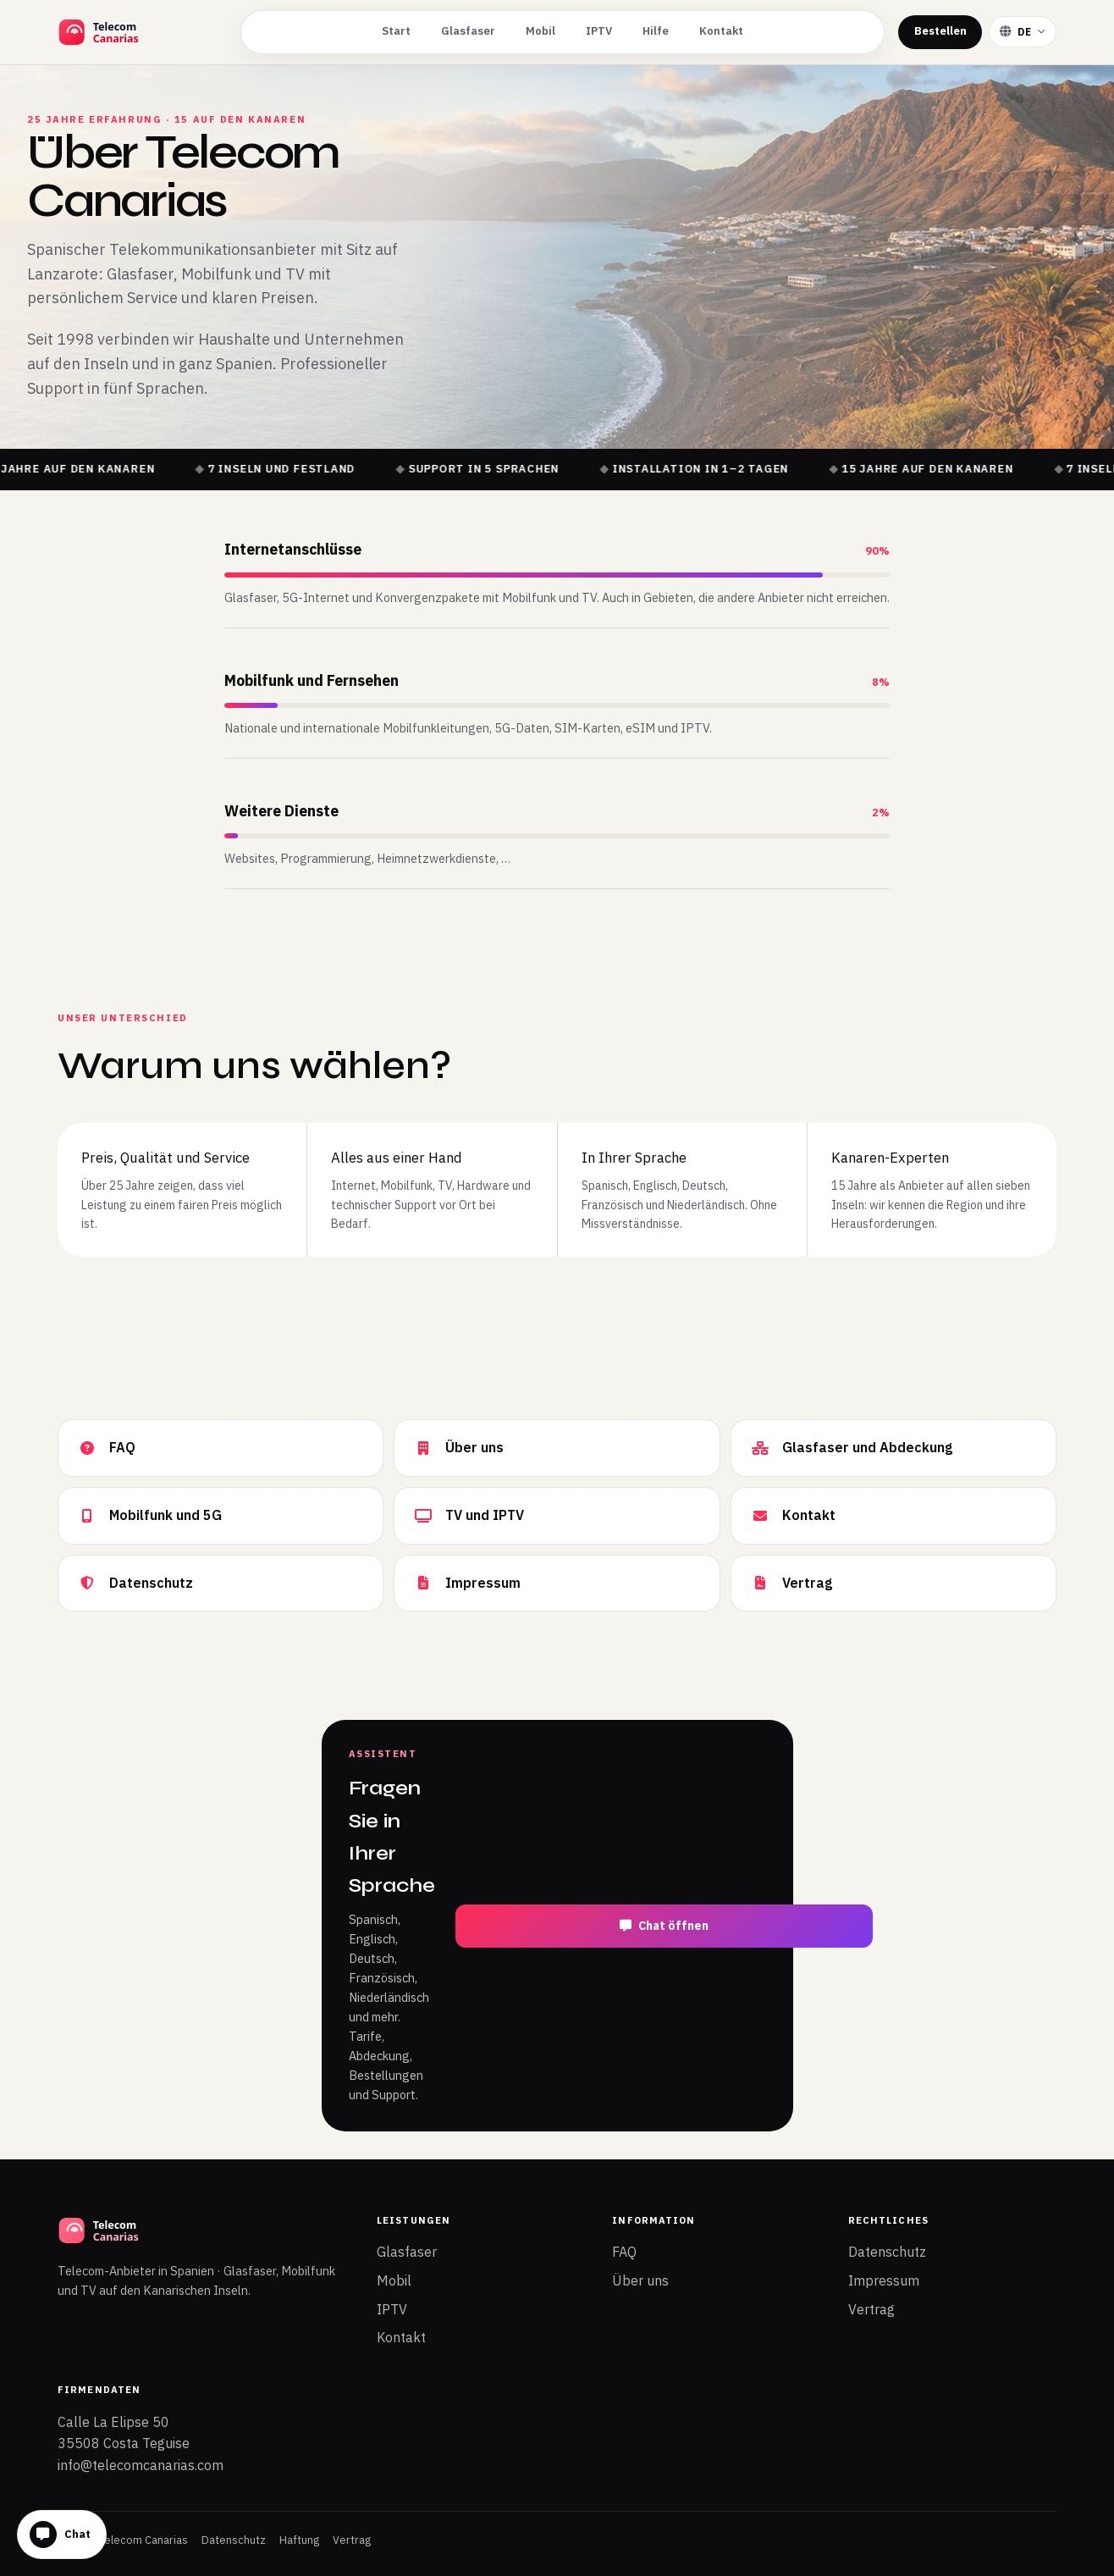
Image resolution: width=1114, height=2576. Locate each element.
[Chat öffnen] (62, 2534)
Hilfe (655, 31)
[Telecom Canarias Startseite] (142, 32)
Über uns (640, 2280)
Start (396, 31)
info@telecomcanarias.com (140, 2465)
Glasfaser (468, 31)
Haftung (299, 2540)
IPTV (599, 31)
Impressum (883, 2280)
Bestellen (940, 31)
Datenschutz (887, 2251)
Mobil (540, 31)
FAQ (624, 2251)
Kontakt (721, 31)
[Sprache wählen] (1022, 31)
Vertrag (871, 2309)
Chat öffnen (664, 1925)
